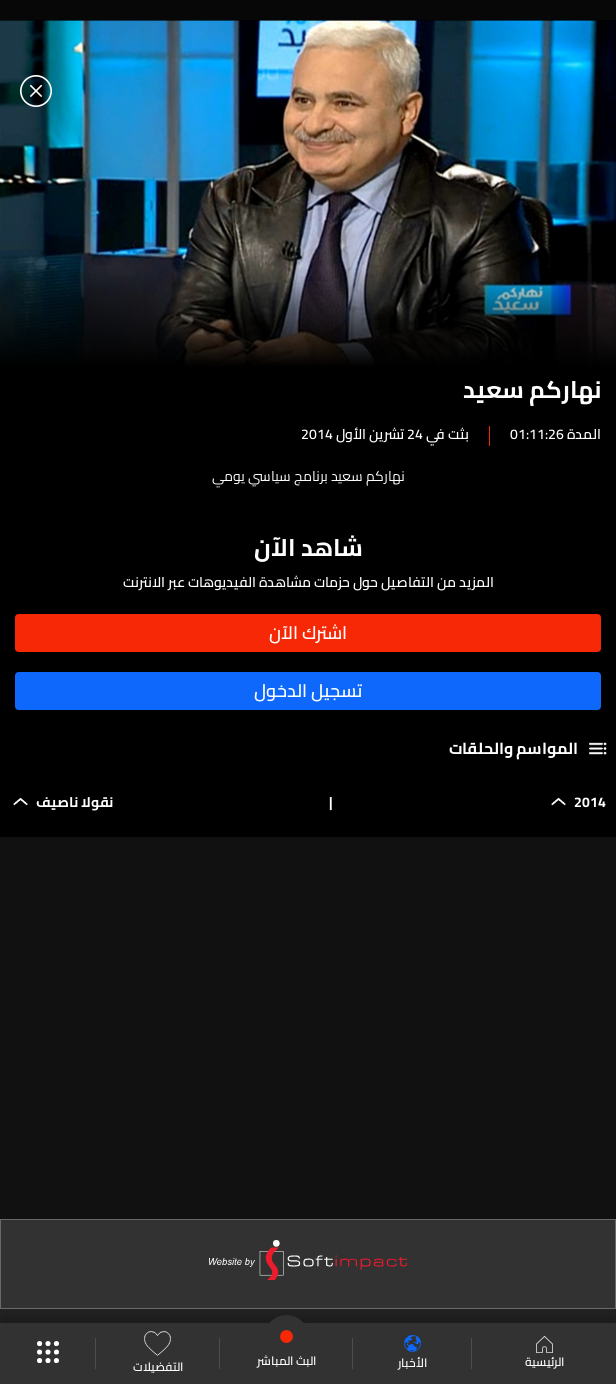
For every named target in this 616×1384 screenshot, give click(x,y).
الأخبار (412, 1353)
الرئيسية (544, 1354)
